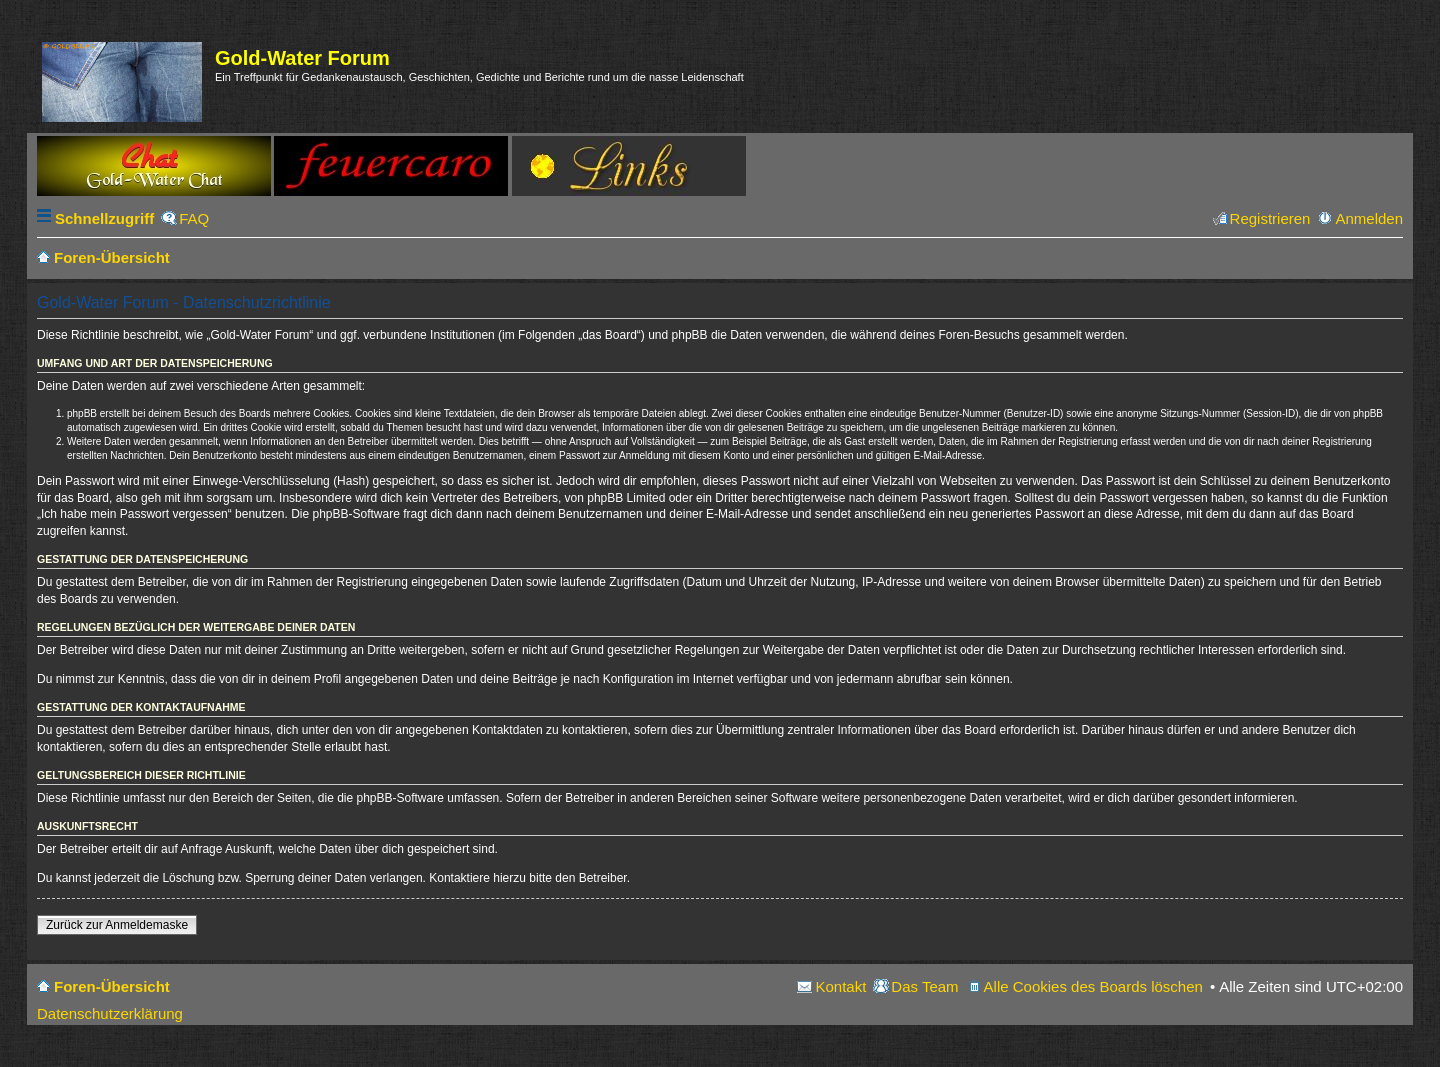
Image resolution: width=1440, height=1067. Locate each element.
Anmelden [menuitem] (1369, 218)
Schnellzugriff (104, 218)
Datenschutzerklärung (110, 1013)
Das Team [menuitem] (924, 986)
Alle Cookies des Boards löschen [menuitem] (1093, 986)
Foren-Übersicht (112, 986)
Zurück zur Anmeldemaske (117, 925)
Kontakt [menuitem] (840, 986)
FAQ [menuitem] (194, 218)
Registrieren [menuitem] (1270, 218)
